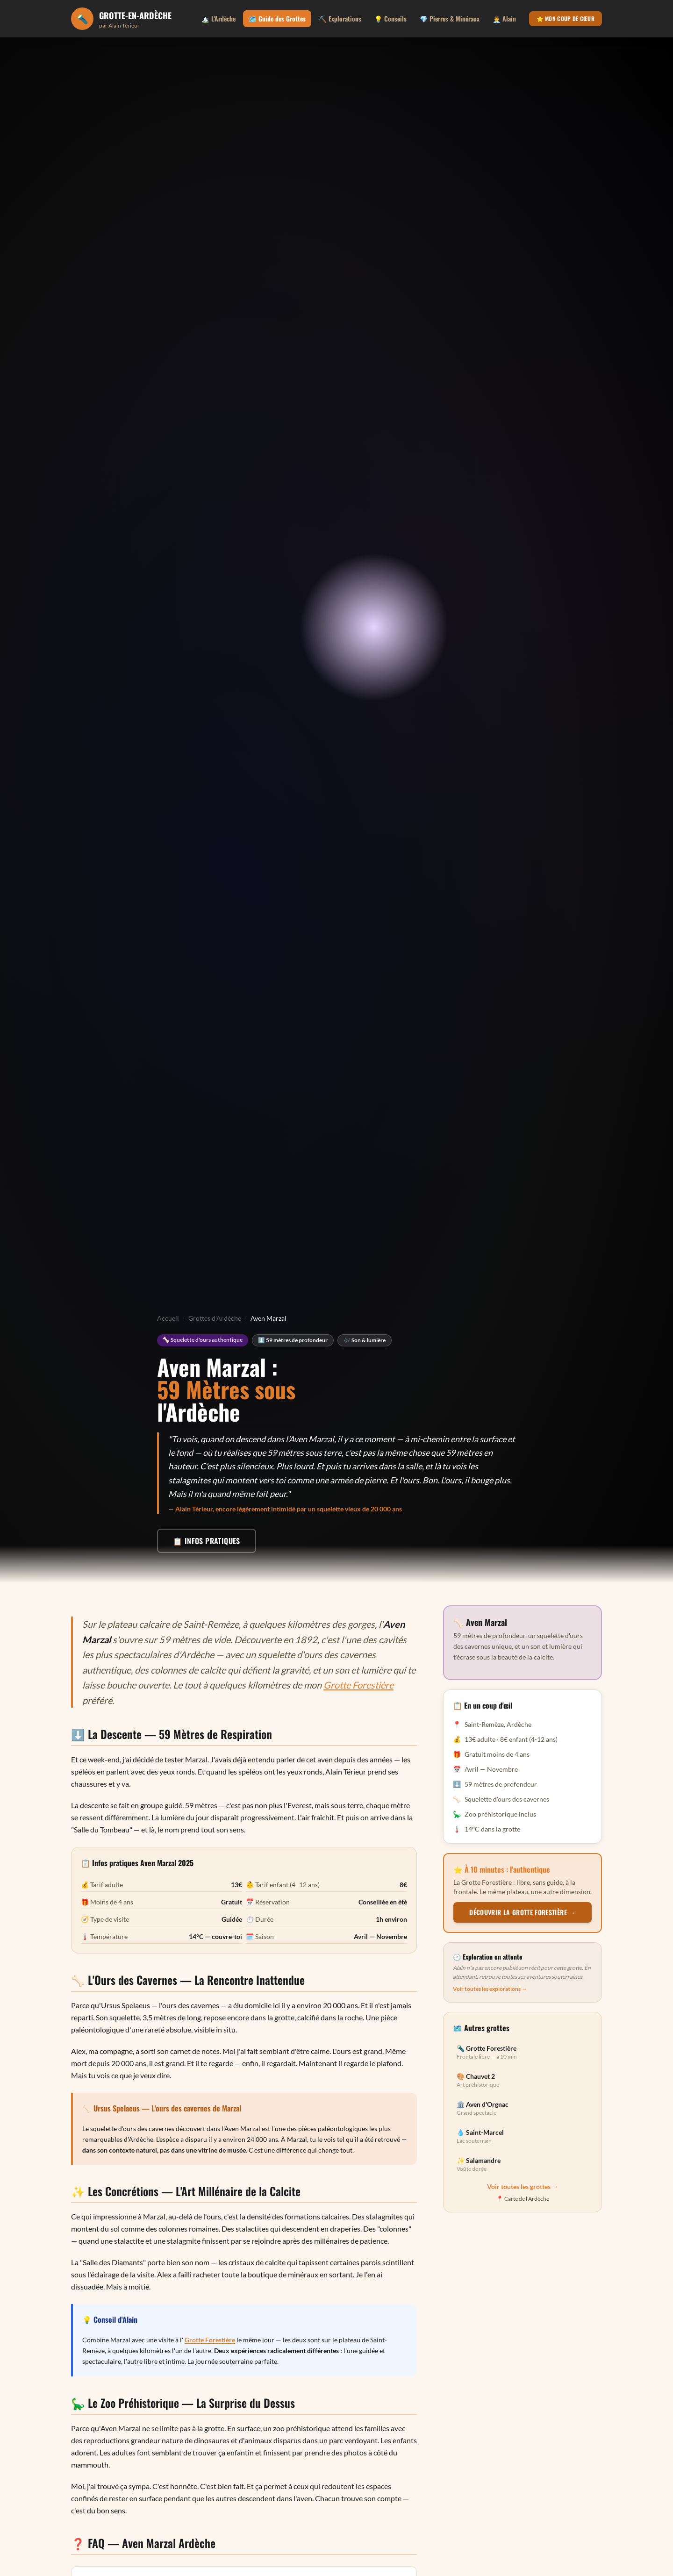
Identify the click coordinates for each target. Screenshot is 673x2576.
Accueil (168, 1318)
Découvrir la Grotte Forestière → (522, 1912)
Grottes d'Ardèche (214, 1318)
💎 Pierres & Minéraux (450, 18)
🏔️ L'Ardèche (218, 18)
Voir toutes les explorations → (490, 1988)
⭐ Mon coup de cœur (565, 18)
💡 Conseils (390, 18)
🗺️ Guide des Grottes (277, 18)
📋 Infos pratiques (206, 1540)
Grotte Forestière (358, 1684)
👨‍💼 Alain (504, 18)
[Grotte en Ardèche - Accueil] (121, 18)
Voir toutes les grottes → (522, 2186)
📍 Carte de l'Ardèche (522, 2198)
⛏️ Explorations (340, 18)
